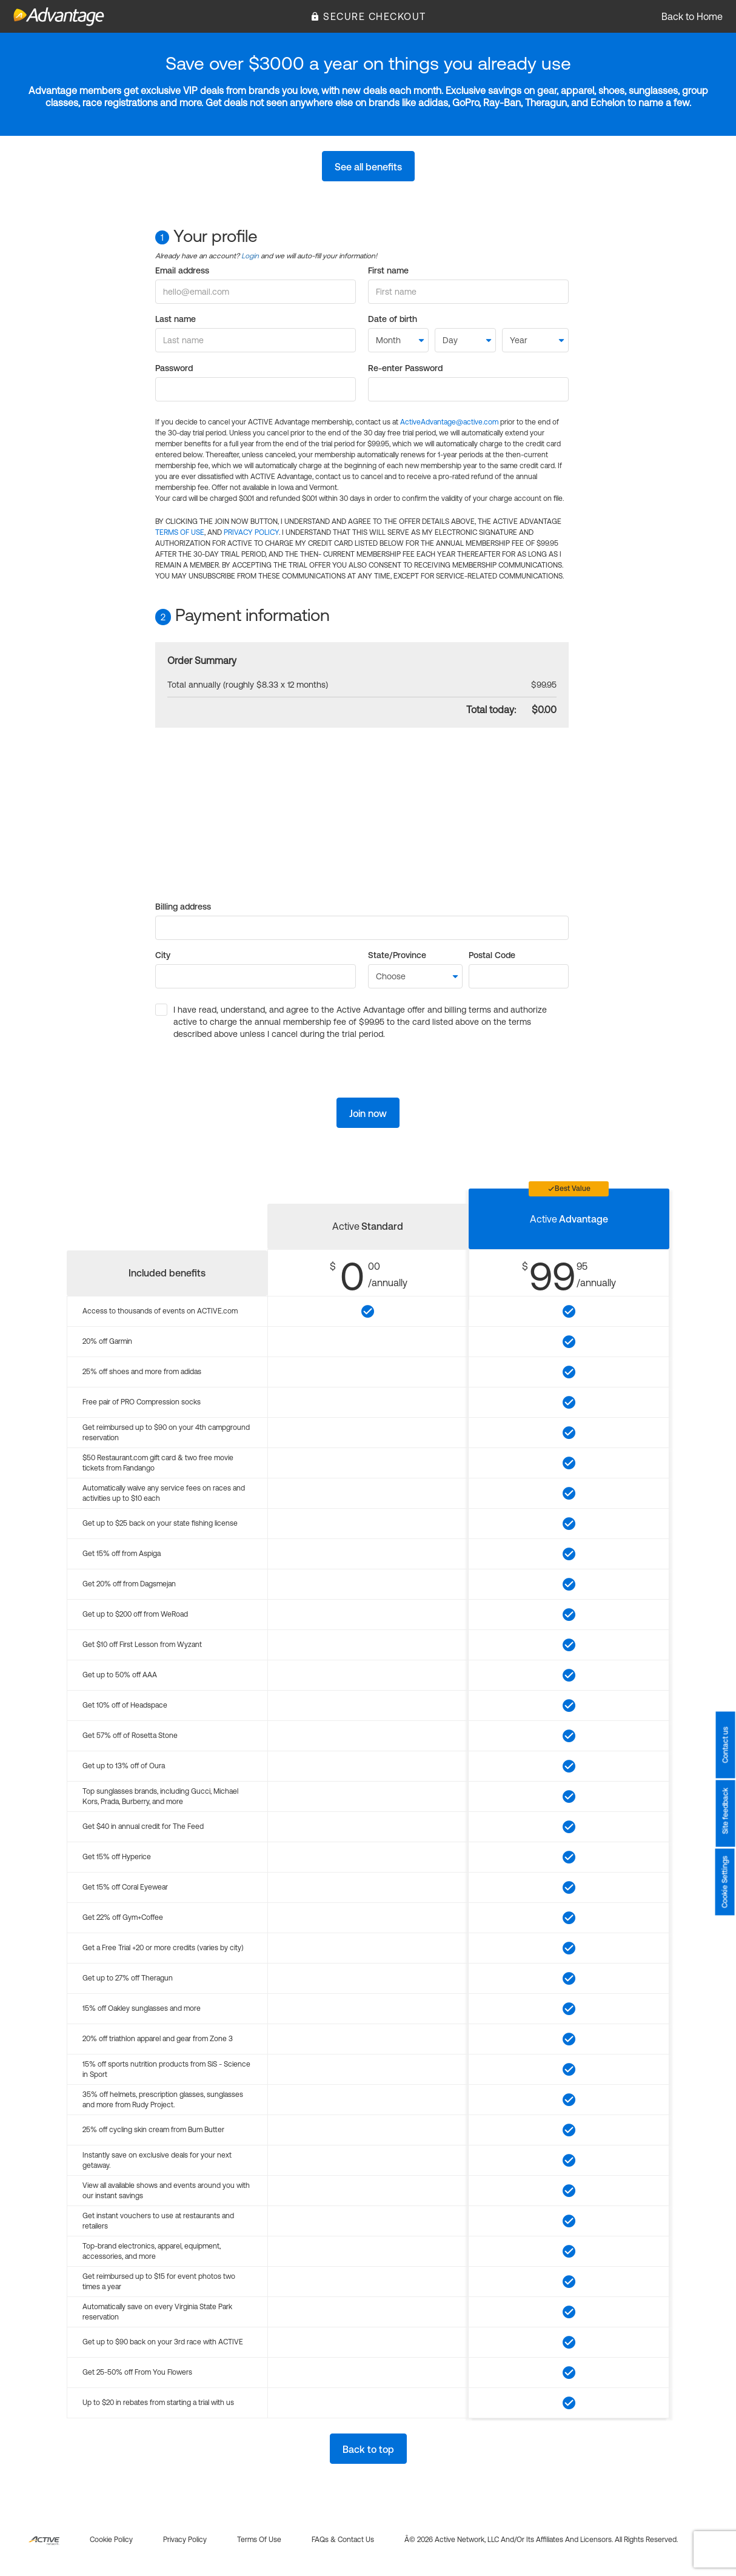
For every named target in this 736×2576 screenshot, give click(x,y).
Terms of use (259, 2539)
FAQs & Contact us (343, 2539)
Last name (175, 319)
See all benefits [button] (368, 166)
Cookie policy (111, 2539)
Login (250, 256)
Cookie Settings (725, 1882)
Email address (182, 270)
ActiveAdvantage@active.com (449, 422)
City (162, 955)
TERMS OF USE (179, 532)
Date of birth (392, 319)
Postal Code (492, 955)
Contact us (725, 1744)
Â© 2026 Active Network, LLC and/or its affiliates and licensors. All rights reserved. (541, 2539)
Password (174, 368)
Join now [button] (368, 1113)
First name (388, 270)
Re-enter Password (405, 368)
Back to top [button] (368, 2449)
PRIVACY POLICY (251, 532)
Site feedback (725, 1811)
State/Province (397, 955)
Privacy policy (185, 2539)
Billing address (183, 906)
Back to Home (692, 16)
